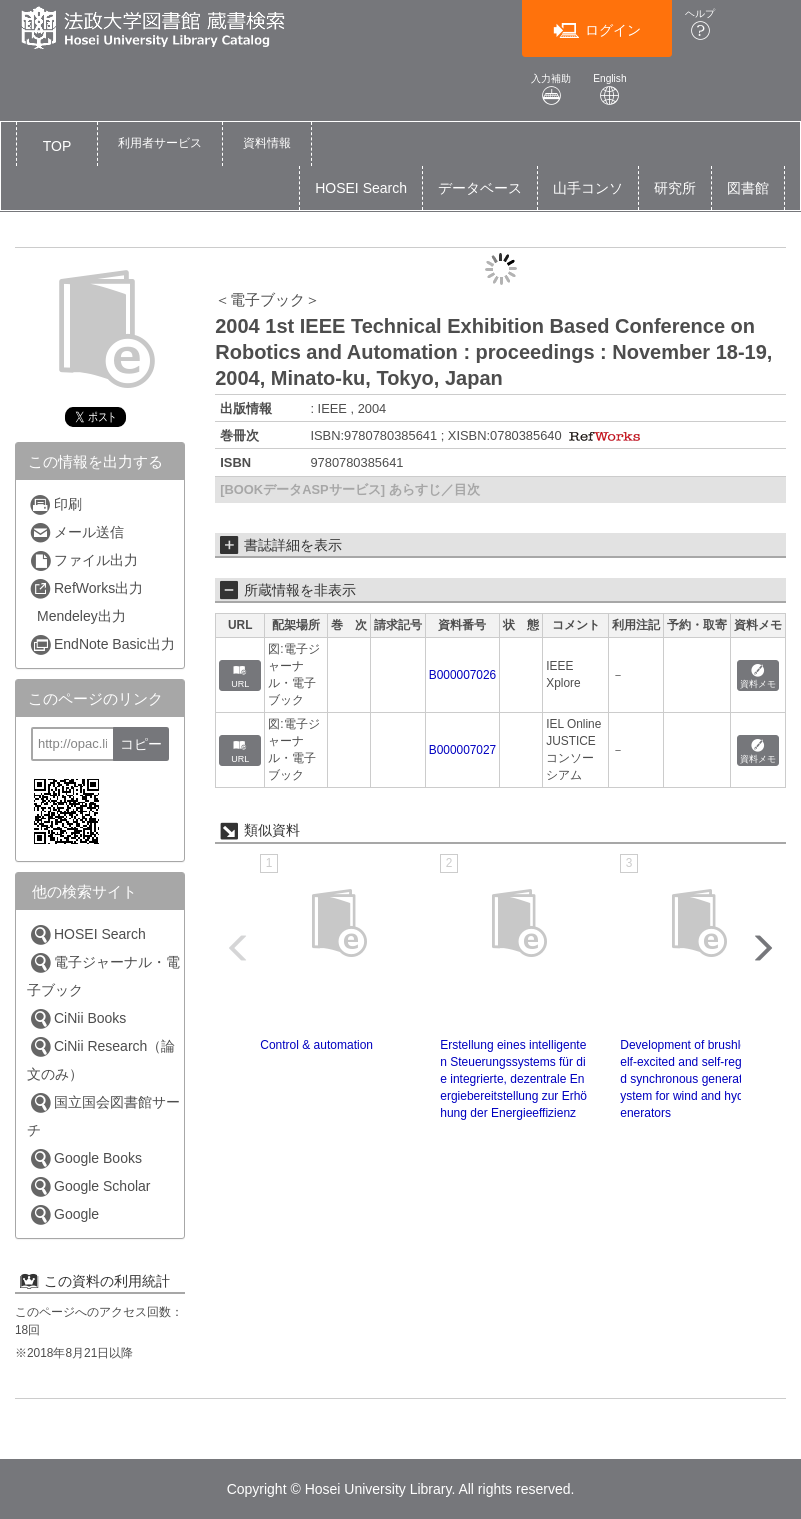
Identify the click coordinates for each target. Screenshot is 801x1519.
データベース (480, 188)
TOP (57, 146)
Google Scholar (90, 1186)
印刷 (55, 504)
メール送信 (76, 532)
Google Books (85, 1158)
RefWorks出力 (86, 588)
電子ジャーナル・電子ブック (103, 975)
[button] (160, 144)
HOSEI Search (361, 188)
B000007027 (462, 750)
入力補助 (551, 89)
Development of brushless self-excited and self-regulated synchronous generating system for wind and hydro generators (694, 1079)
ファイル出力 (83, 560)
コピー (141, 744)
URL (240, 676)
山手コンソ (588, 188)
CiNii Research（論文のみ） (101, 1059)
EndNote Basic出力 (102, 644)
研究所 (675, 188)
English (610, 89)
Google (64, 1214)
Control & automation (316, 1045)
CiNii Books (77, 1018)
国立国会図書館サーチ (103, 1115)
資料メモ (758, 676)
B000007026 (462, 675)
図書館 (748, 188)
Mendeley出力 (81, 616)
